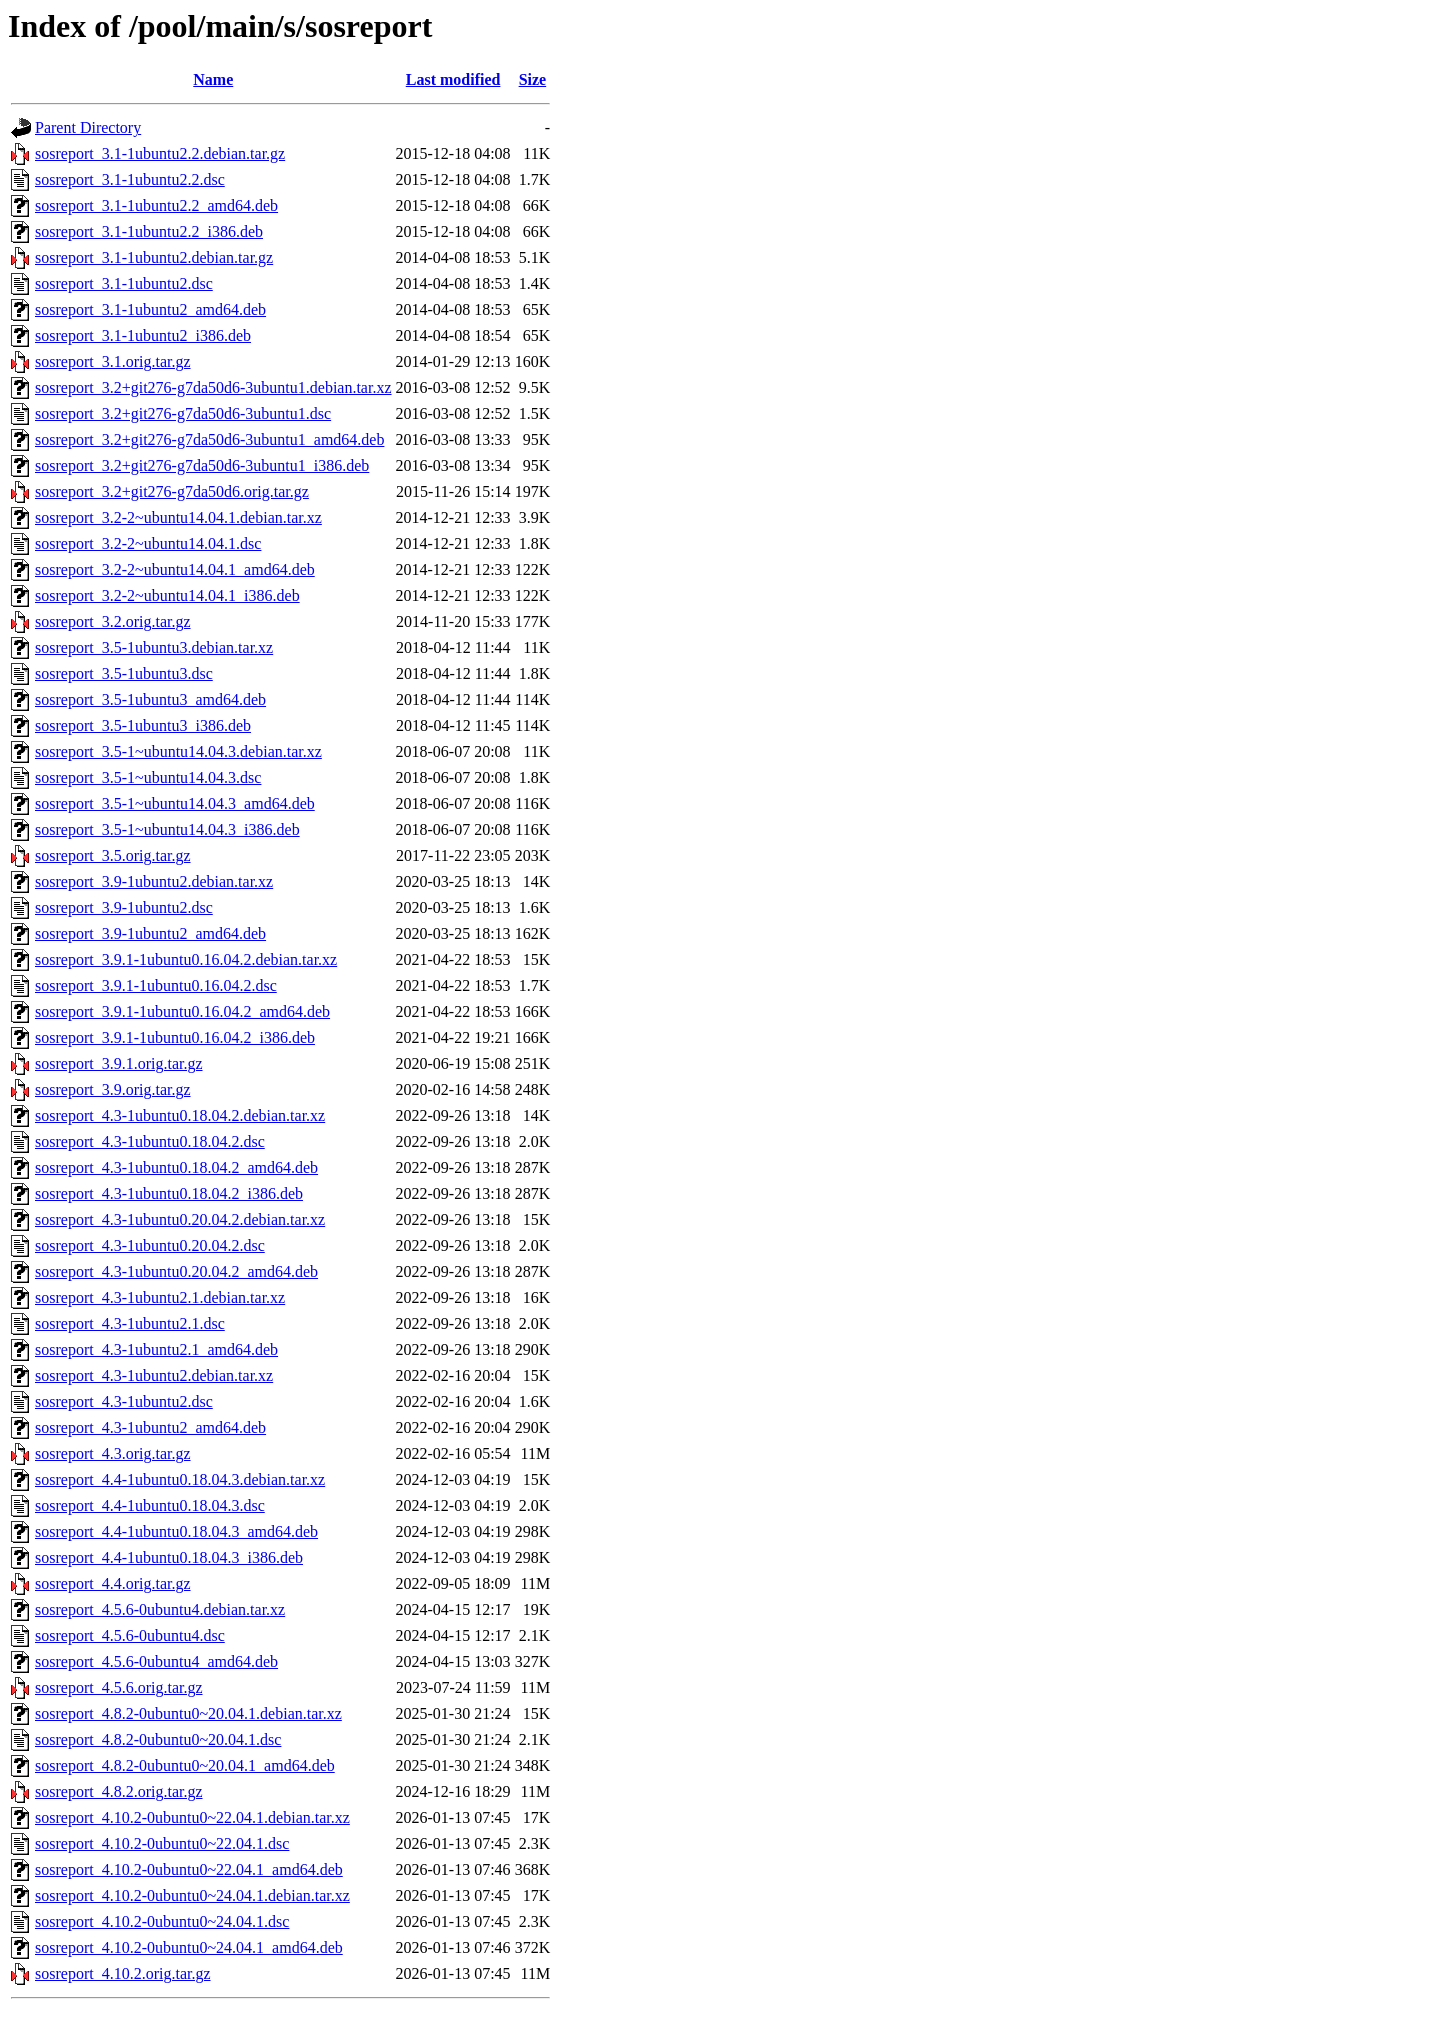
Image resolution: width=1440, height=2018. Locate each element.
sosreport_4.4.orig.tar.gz (113, 1583)
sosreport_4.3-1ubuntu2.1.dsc (130, 1323)
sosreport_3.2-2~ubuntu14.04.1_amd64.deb (175, 569)
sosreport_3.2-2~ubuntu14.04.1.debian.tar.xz (178, 517)
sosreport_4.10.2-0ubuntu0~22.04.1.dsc (162, 1843)
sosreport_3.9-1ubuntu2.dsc (124, 907)
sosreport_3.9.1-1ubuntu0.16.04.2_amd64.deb (182, 1011)
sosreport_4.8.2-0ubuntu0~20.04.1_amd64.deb (185, 1765)
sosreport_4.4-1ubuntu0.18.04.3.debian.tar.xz (180, 1479)
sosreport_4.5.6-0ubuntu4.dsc (130, 1635)
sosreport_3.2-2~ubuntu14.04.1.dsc (148, 543)
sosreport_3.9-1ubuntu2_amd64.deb (150, 933)
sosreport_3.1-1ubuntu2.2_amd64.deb (156, 205)
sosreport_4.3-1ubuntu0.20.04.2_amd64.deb (176, 1271)
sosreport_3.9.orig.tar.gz (113, 1089)
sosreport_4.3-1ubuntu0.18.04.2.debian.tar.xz (180, 1115)
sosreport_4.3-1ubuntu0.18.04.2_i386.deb (169, 1193)
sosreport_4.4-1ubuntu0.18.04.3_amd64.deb (176, 1531)
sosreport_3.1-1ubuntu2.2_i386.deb (149, 231)
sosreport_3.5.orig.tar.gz (113, 855)
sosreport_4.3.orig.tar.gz (113, 1453)
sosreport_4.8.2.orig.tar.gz (119, 1791)
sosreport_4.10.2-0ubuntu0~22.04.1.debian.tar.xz (192, 1817)
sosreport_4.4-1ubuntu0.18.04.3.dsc (150, 1505)
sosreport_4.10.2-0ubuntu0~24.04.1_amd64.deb (189, 1947)
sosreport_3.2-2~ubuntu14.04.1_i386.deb (167, 595)
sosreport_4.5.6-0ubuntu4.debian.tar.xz (160, 1609)
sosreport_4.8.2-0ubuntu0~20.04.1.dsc (158, 1739)
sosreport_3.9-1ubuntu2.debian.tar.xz (154, 881)
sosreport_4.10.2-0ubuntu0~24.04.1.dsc (162, 1921)
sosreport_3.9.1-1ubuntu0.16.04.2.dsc (156, 985)
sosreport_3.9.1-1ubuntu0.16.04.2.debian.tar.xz (186, 959)
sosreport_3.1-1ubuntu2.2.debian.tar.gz (160, 153)
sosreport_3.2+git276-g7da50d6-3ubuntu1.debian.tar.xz (213, 387)
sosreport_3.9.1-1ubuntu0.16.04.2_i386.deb (175, 1037)
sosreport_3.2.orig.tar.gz (113, 621)
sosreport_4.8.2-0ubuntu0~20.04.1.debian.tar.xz (188, 1713)
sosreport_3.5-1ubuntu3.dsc (124, 673)
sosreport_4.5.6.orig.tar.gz (119, 1687)
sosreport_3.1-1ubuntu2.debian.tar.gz (154, 257)
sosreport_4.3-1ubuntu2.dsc (124, 1401)
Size (533, 79)
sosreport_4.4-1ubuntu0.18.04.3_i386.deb (169, 1557)
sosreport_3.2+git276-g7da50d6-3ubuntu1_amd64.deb (209, 439)
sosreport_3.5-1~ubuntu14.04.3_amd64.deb (175, 803)
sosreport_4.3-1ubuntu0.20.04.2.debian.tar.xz (180, 1219)
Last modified (453, 79)
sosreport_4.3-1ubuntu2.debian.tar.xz (154, 1375)
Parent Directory (88, 127)
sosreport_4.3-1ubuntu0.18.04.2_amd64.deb (176, 1167)
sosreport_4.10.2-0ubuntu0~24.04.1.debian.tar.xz (192, 1895)
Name (213, 79)
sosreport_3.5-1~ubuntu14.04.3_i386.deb (167, 829)
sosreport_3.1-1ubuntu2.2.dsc (130, 179)
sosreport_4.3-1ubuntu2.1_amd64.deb (156, 1349)
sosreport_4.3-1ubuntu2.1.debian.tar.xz (160, 1297)
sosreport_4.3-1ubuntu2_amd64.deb (150, 1427)
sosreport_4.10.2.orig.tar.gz (123, 1973)
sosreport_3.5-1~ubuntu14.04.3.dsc (148, 777)
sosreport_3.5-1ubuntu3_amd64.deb (150, 699)
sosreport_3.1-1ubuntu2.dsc (124, 283)
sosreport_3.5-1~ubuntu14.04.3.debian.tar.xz (178, 751)
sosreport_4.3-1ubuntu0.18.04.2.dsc (150, 1141)
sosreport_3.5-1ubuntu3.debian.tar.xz (154, 647)
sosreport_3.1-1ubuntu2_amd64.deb (150, 309)
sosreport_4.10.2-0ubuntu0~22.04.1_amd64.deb (189, 1869)
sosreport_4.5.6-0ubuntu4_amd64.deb (156, 1661)
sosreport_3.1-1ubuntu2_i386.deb (143, 335)
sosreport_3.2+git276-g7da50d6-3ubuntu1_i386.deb (202, 465)
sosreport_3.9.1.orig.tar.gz (119, 1063)
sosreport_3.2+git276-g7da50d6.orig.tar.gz (172, 491)
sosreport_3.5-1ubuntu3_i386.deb (143, 725)
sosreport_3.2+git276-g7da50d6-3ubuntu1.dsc (183, 413)
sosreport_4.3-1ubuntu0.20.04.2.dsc (150, 1245)
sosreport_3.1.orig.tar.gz (113, 361)
